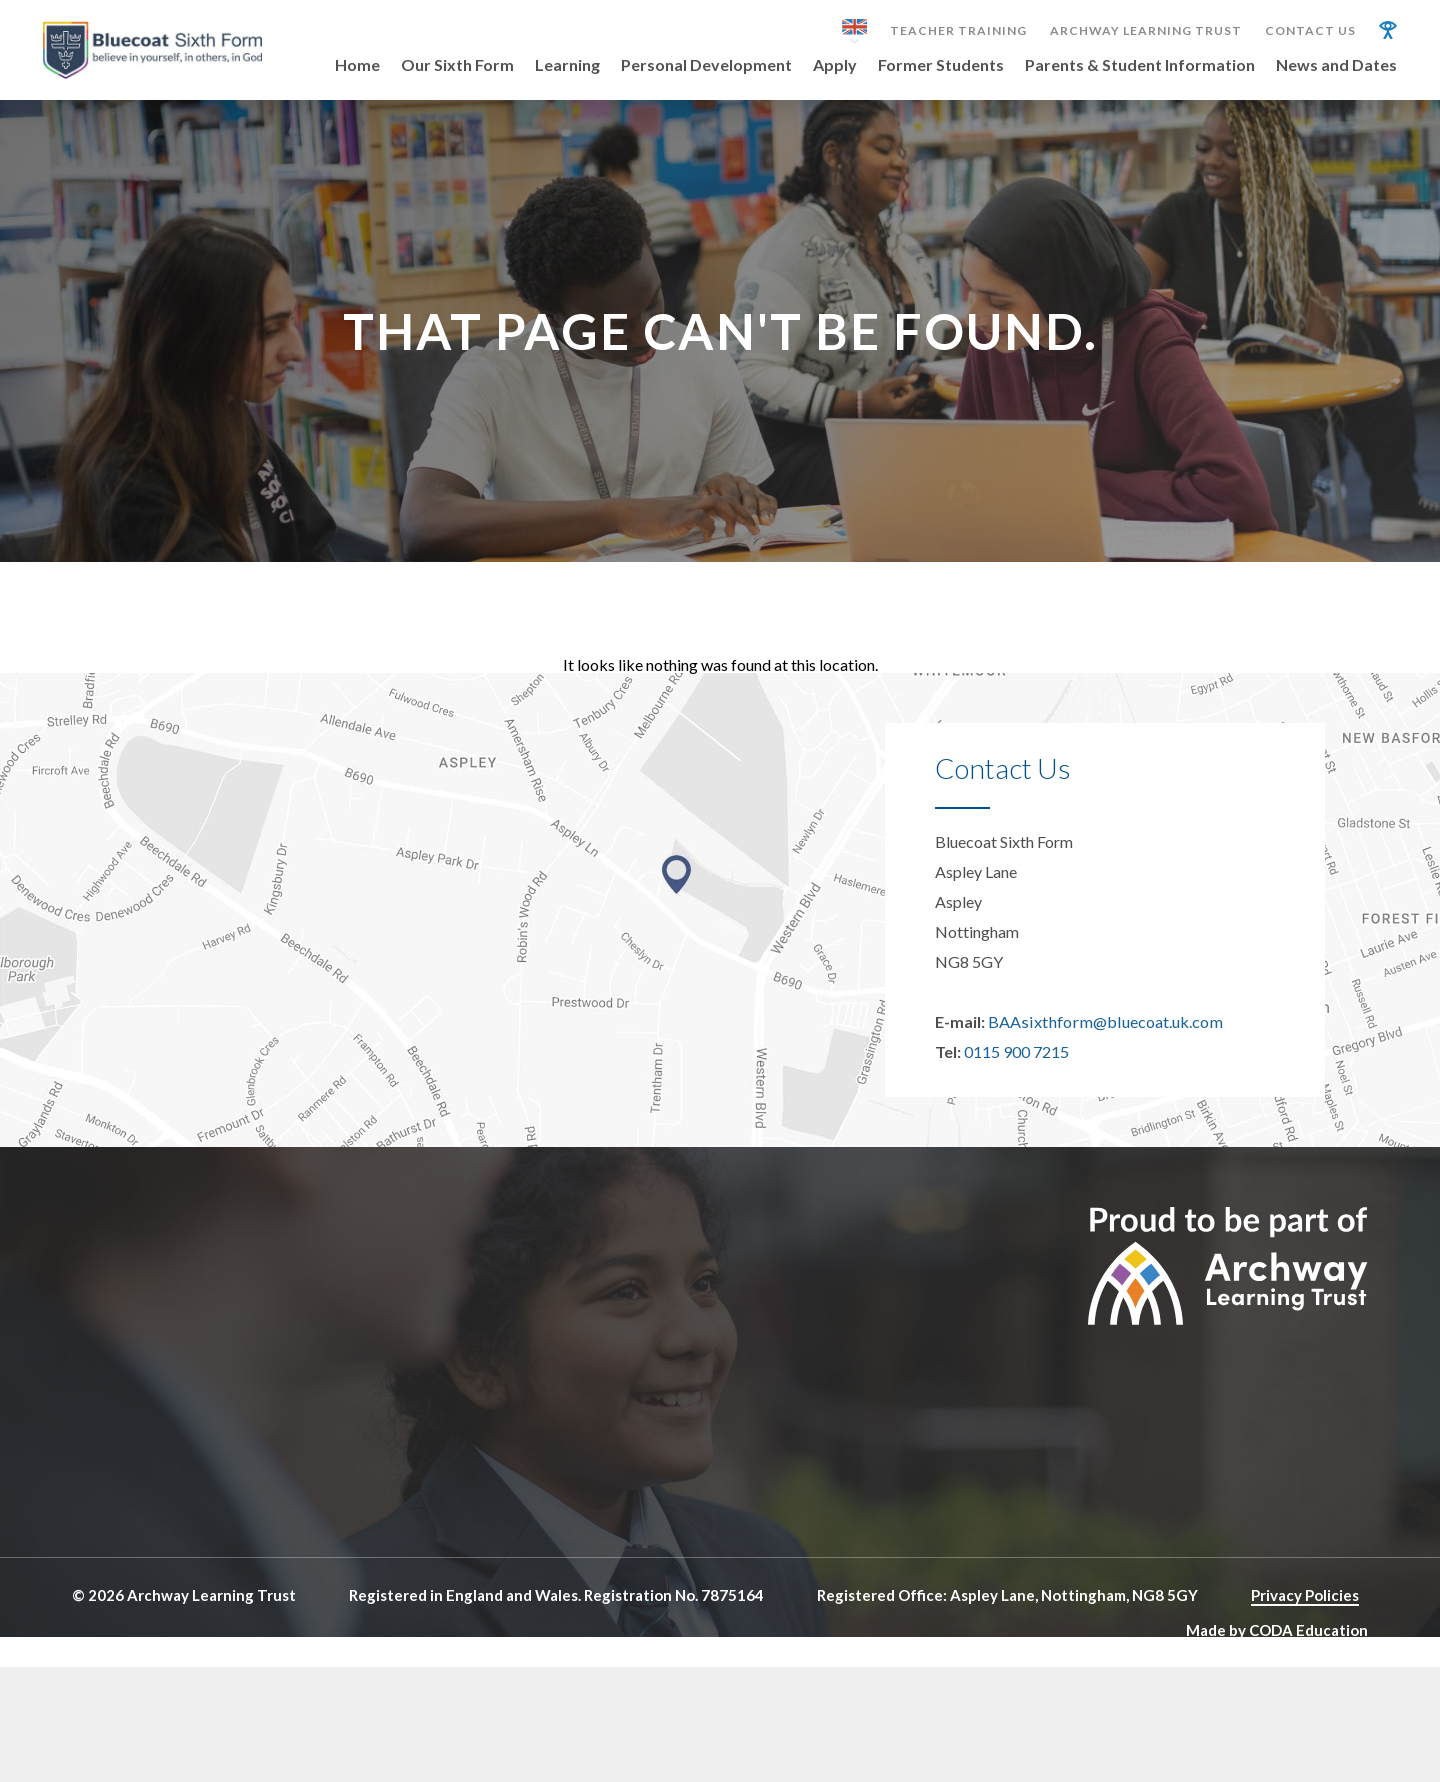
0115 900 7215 (1016, 1069)
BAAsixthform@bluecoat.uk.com (1102, 1039)
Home (357, 65)
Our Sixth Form (457, 65)
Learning (567, 65)
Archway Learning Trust (1146, 31)
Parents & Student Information (1140, 65)
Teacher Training (958, 31)
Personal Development (706, 65)
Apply (835, 65)
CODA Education (1308, 1647)
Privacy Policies (1305, 1613)
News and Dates (1336, 65)
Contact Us (1310, 31)
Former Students (941, 65)
